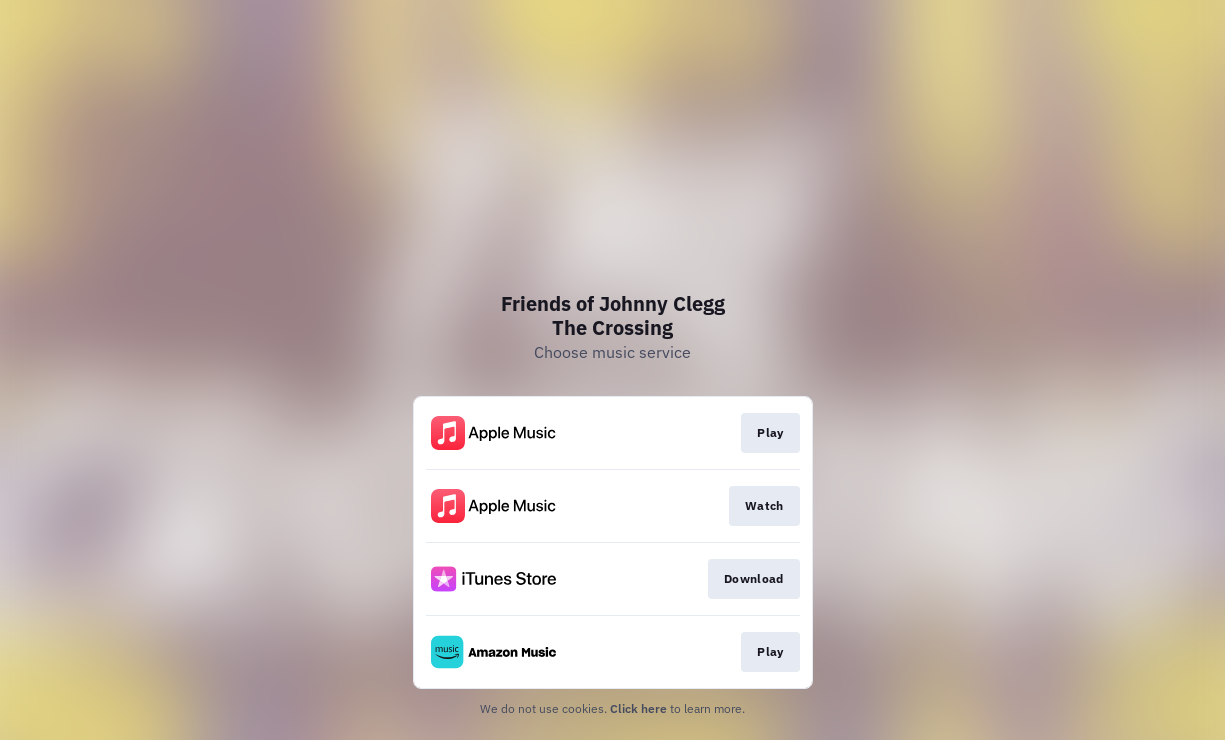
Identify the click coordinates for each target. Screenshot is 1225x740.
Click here (638, 708)
